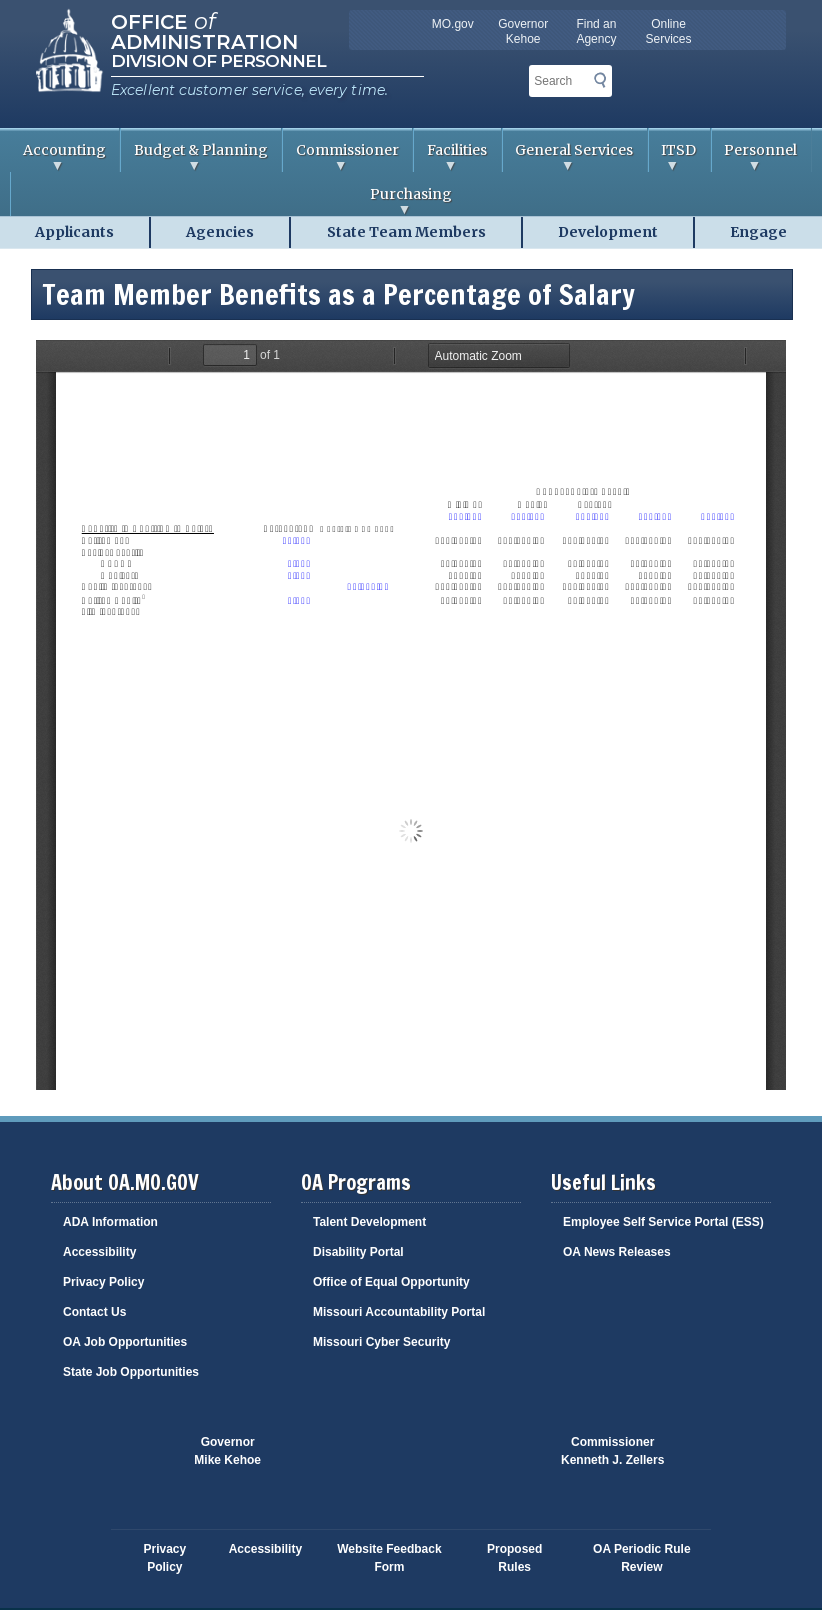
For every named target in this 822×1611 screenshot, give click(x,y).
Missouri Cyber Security (381, 1342)
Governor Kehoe (523, 31)
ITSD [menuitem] (673, 156)
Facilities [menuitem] (450, 156)
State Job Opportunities (131, 1372)
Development (608, 232)
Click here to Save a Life (486, 1461)
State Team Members (406, 232)
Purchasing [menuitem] (231, 200)
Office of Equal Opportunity (391, 1282)
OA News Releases (617, 1252)
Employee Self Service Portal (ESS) (663, 1222)
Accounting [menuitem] (58, 156)
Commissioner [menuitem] (341, 156)
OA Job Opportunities (125, 1342)
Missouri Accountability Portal (399, 1312)
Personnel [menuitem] (755, 156)
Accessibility (99, 1252)
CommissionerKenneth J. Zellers (612, 1451)
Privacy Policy (103, 1282)
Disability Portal (358, 1252)
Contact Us (94, 1312)
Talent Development (369, 1222)
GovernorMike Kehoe (227, 1451)
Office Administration (204, 30)
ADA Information (110, 1222)
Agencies (220, 232)
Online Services (669, 31)
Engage (758, 232)
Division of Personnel (218, 61)
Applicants (74, 232)
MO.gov (453, 24)
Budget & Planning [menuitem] (194, 156)
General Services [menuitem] (568, 156)
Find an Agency (596, 31)
